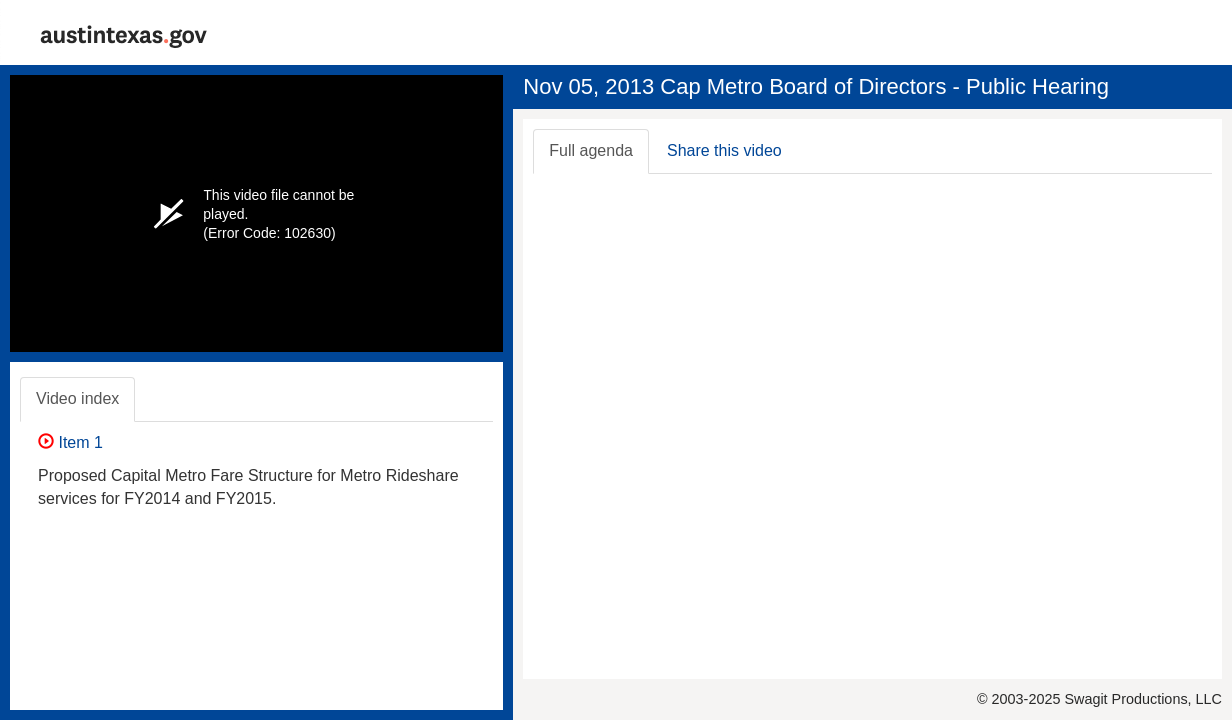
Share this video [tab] (724, 150)
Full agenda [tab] (591, 150)
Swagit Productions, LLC (1143, 699)
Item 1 (70, 442)
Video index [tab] (77, 398)
